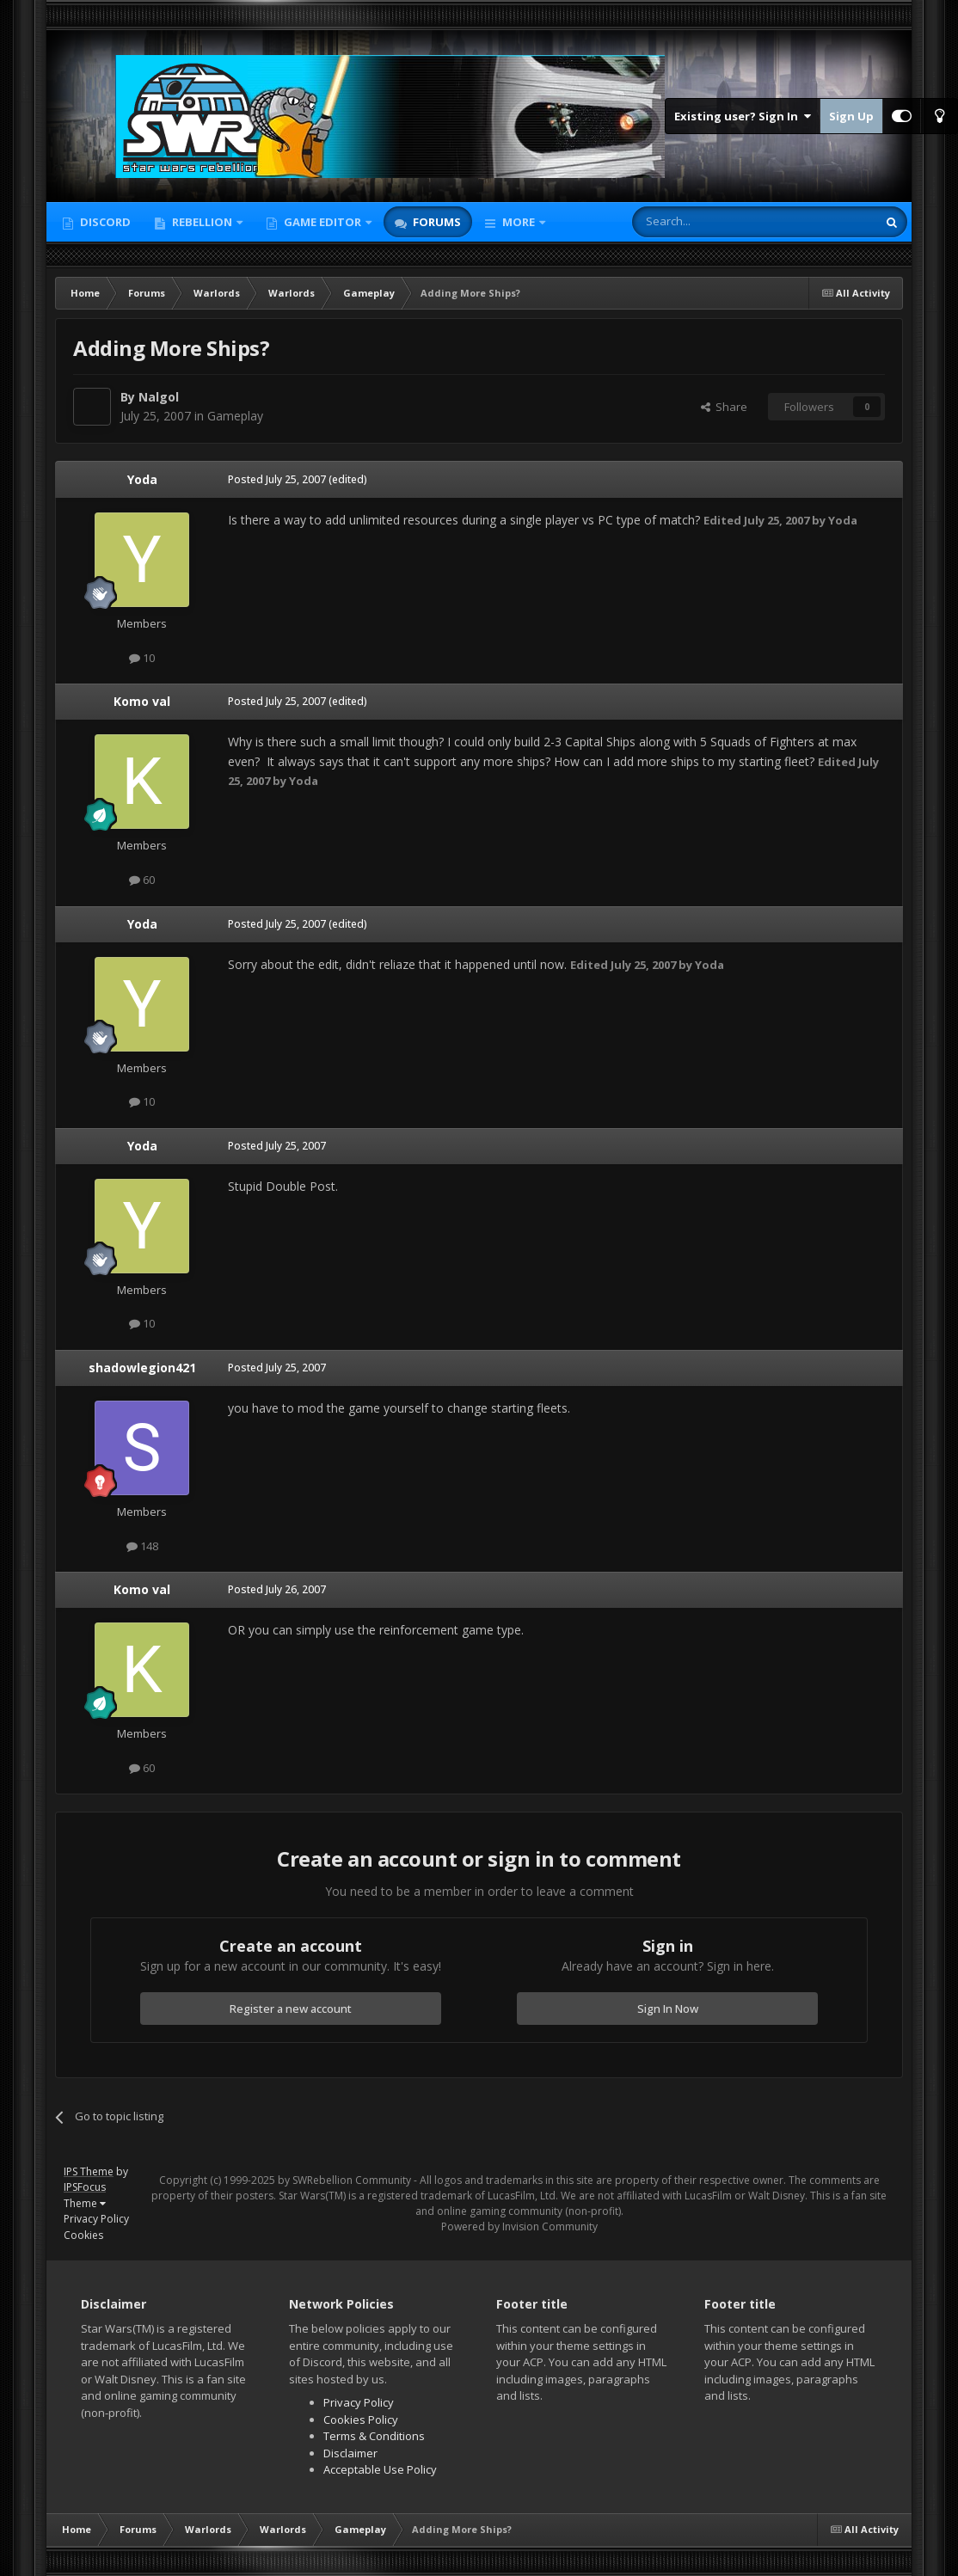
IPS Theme (89, 2171)
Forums (435, 222)
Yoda (142, 479)
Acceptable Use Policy (380, 2469)
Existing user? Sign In (742, 116)
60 (142, 879)
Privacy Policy (96, 2218)
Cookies (83, 2235)
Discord (104, 222)
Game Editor (322, 222)
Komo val (142, 701)
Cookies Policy (360, 2419)
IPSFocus (85, 2187)
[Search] (712, 221)
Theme (85, 2203)
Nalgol (158, 397)
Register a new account (291, 2008)
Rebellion (202, 222)
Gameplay (235, 416)
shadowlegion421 (142, 1367)
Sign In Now (667, 2008)
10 (142, 657)
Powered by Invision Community (519, 2226)
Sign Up (851, 116)
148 (142, 1546)
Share (724, 406)
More (518, 222)
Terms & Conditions (374, 2436)
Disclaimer (350, 2453)
